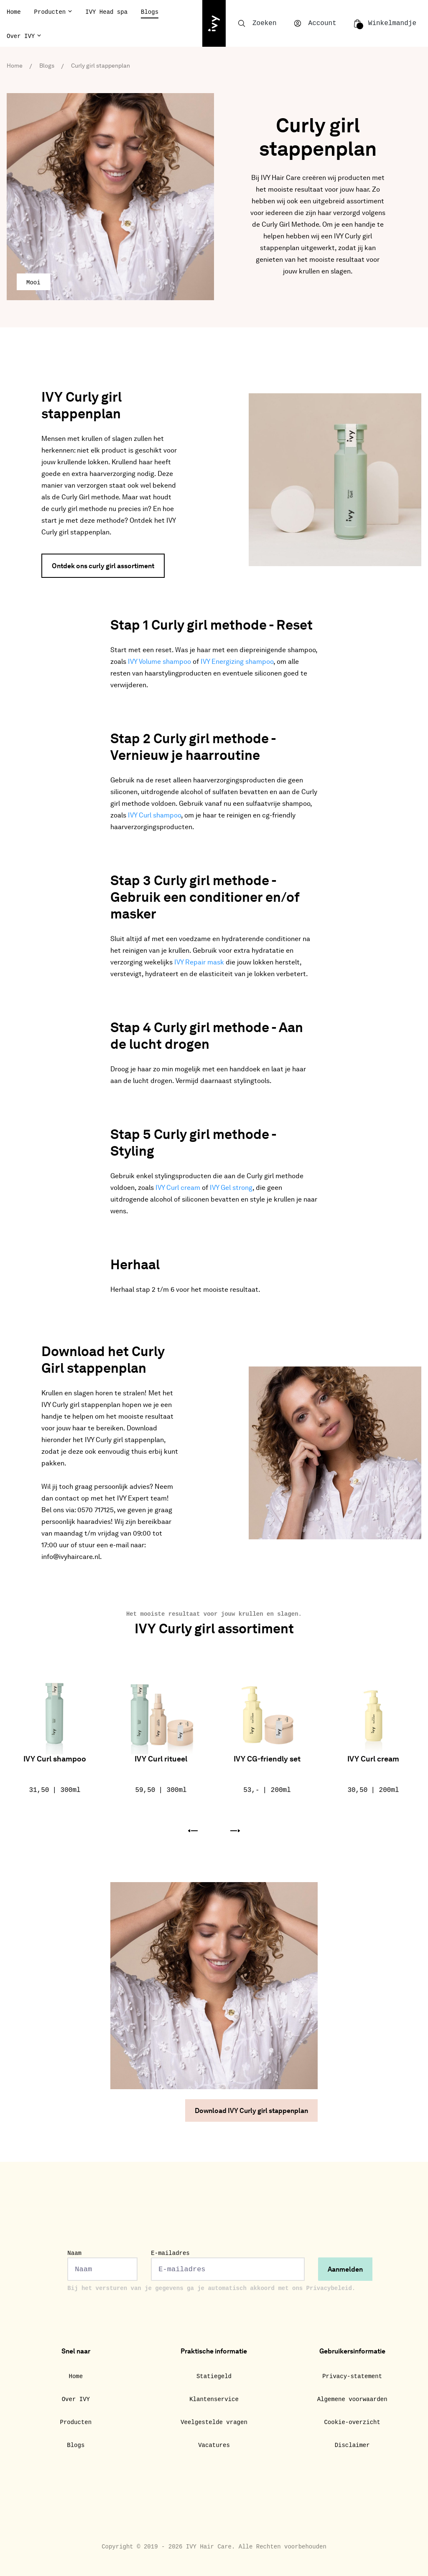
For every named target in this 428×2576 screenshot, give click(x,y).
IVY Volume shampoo (159, 662)
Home (14, 12)
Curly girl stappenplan (100, 66)
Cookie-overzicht (352, 2422)
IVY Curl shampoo (154, 815)
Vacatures (214, 2445)
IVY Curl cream (177, 1188)
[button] (192, 1830)
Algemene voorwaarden (352, 2399)
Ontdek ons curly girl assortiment (103, 566)
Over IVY (21, 36)
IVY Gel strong (231, 1188)
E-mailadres (228, 2265)
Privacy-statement (352, 2376)
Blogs (149, 12)
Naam (102, 2265)
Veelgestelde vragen (214, 2422)
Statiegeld (214, 2376)
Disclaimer (352, 2445)
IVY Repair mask (199, 962)
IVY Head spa (106, 12)
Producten (50, 12)
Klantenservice (214, 2399)
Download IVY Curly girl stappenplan (251, 2111)
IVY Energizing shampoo (237, 662)
